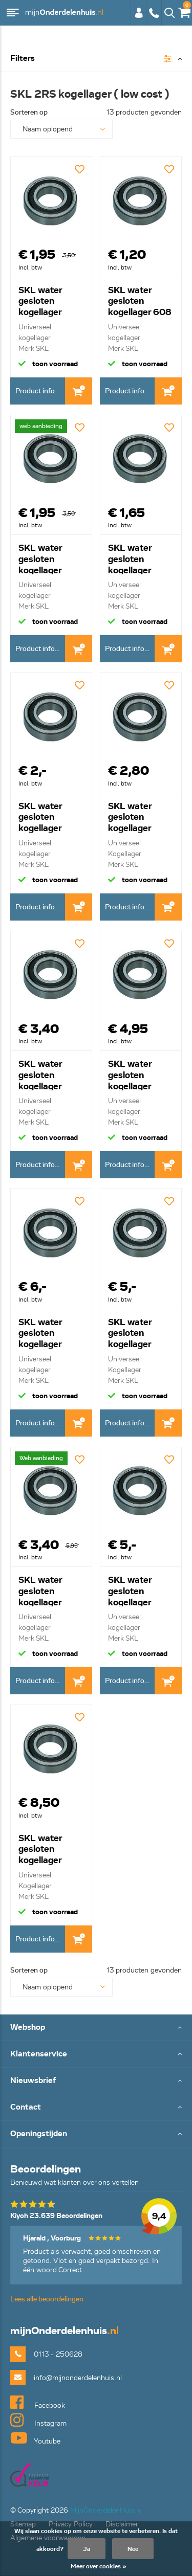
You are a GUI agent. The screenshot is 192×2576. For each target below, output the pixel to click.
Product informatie (40, 391)
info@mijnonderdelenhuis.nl (78, 2377)
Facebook (37, 2402)
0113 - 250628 (153, 13)
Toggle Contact (96, 2107)
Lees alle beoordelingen (46, 2299)
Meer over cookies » (98, 2566)
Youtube (35, 2438)
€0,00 (184, 10)
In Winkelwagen (78, 391)
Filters (22, 58)
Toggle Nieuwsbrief (96, 2081)
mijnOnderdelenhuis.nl (64, 13)
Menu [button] (13, 13)
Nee (132, 2548)
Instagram (38, 2420)
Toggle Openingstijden (96, 2134)
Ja (86, 2548)
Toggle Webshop (96, 2028)
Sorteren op (29, 112)
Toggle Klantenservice (96, 2054)
